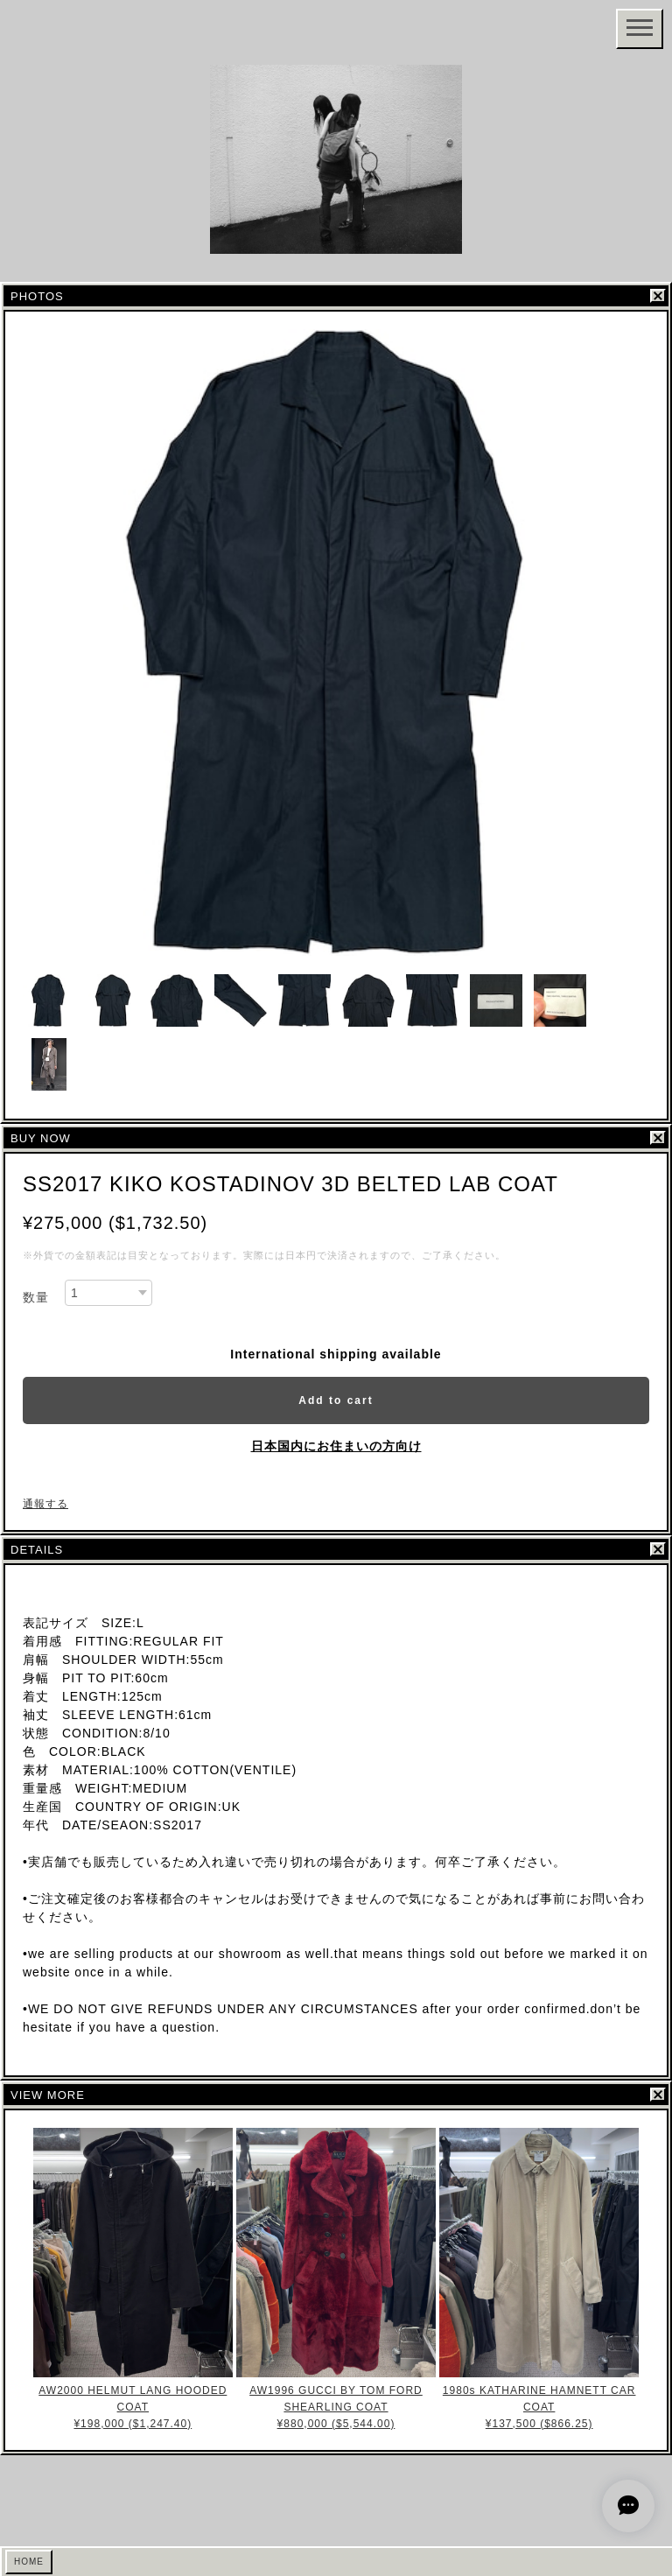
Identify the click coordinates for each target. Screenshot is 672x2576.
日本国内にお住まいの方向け (336, 1446)
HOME (29, 2561)
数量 (36, 1297)
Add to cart (335, 1400)
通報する (45, 1504)
